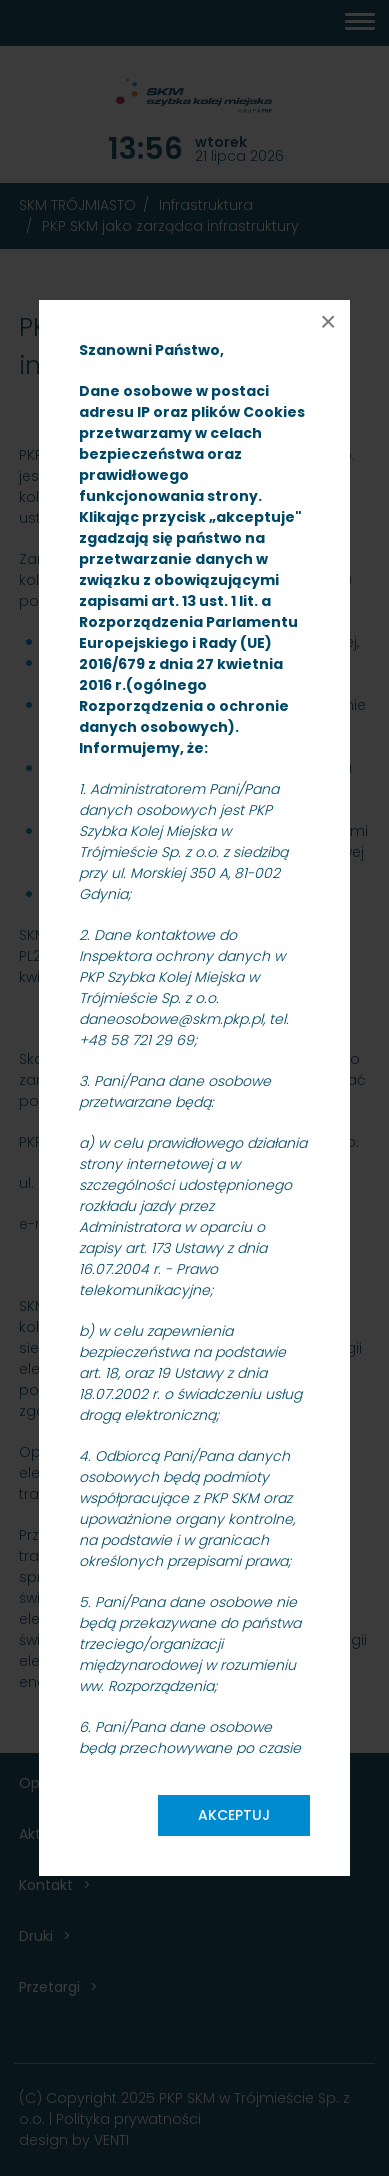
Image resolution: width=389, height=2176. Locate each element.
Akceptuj (234, 1815)
